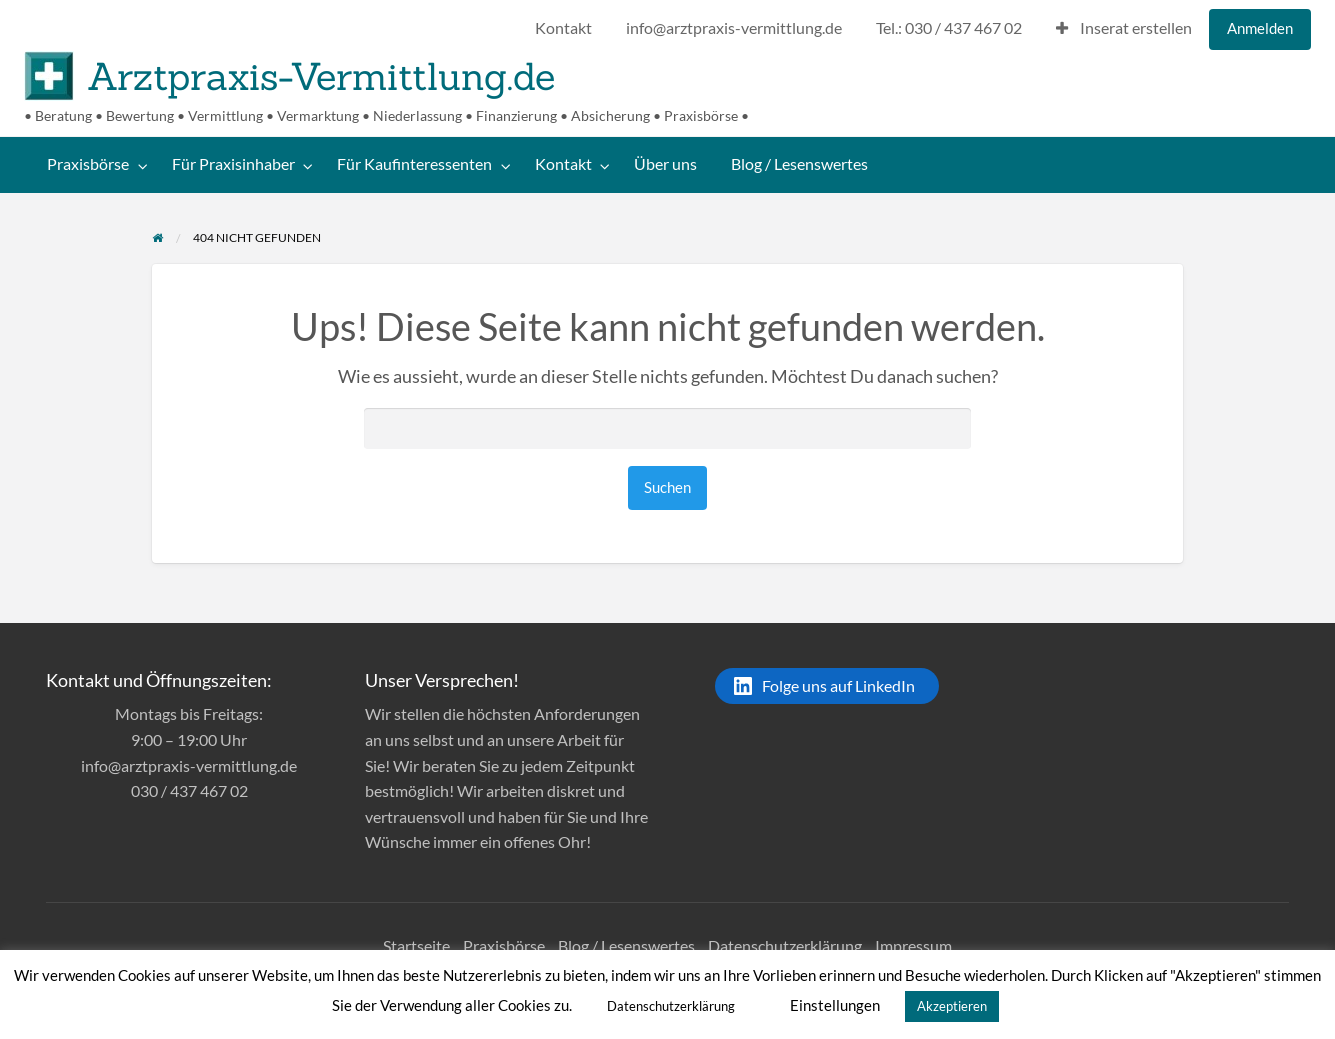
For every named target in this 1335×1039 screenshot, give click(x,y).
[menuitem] (563, 29)
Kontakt (563, 28)
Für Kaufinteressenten (414, 164)
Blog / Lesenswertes (799, 164)
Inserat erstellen (1124, 28)
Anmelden (1260, 28)
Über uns (665, 164)
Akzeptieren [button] (952, 1006)
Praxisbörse (88, 164)
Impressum (913, 945)
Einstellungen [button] (835, 1005)
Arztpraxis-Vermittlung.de (321, 76)
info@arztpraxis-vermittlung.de (734, 28)
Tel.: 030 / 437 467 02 (949, 28)
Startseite (416, 945)
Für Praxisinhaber (233, 164)
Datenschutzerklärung (785, 945)
